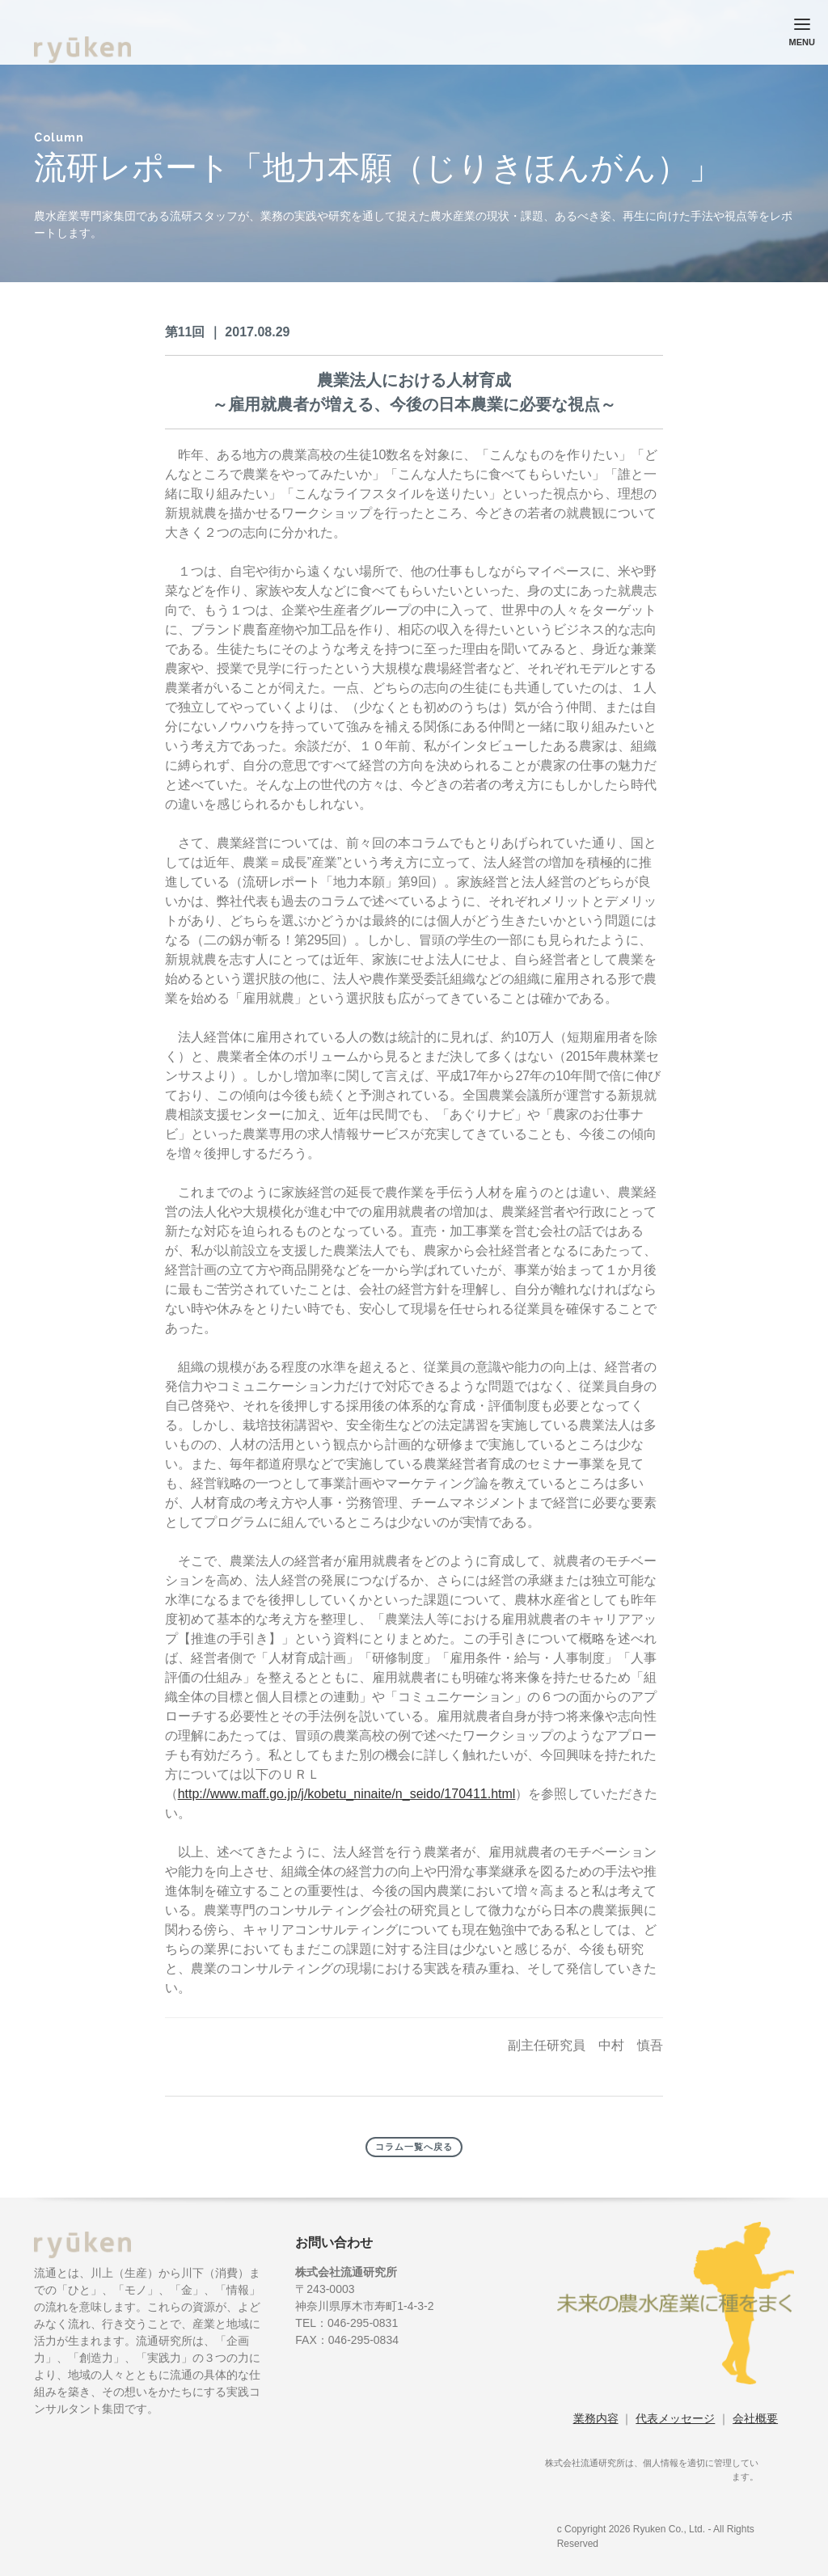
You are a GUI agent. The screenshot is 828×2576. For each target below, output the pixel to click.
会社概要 (755, 2418)
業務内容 (596, 2418)
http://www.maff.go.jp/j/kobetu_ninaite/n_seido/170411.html (347, 1794)
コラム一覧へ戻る (414, 2147)
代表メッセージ (675, 2418)
